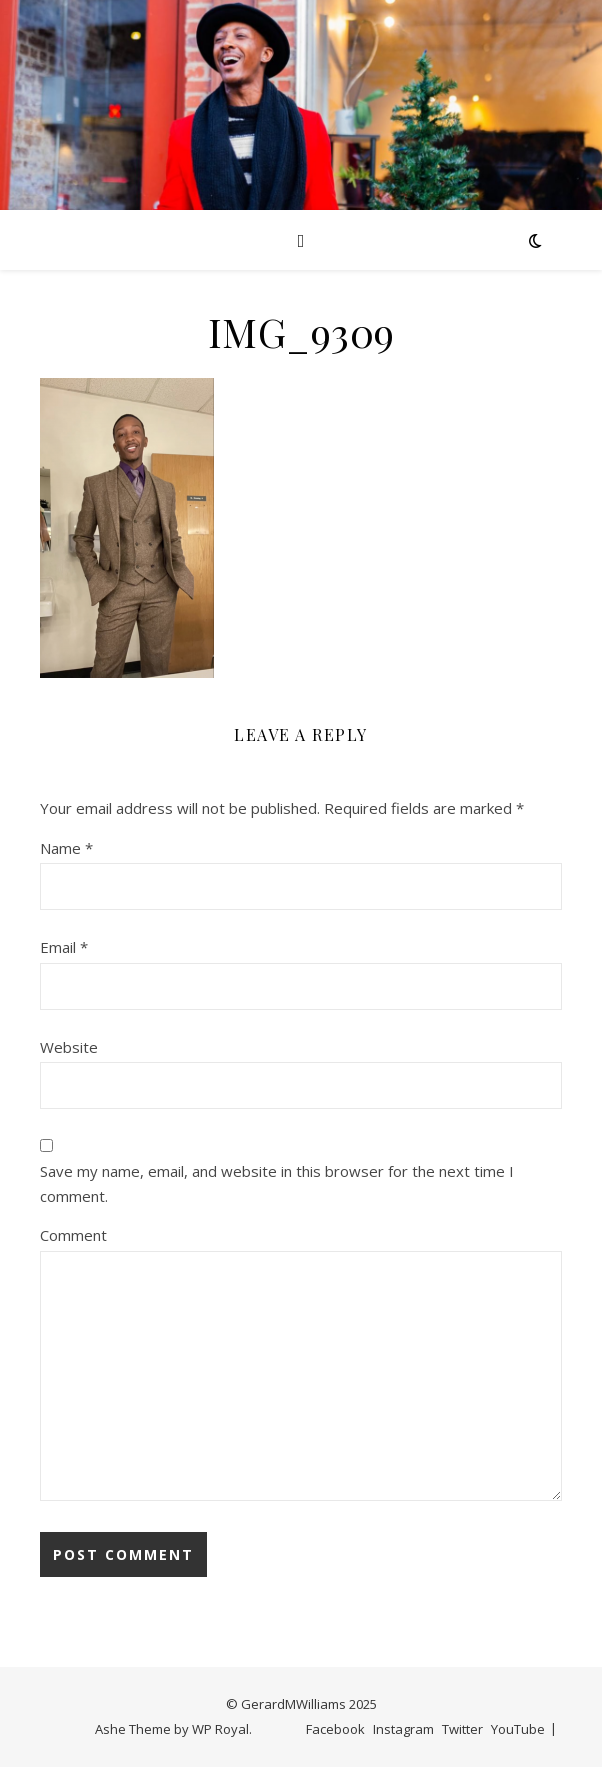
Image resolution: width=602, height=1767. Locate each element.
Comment (73, 1235)
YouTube (518, 1729)
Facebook (335, 1729)
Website (69, 1047)
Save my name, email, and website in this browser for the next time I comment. (277, 1183)
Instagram (403, 1729)
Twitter (462, 1729)
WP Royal (220, 1729)
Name (66, 848)
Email (64, 947)
